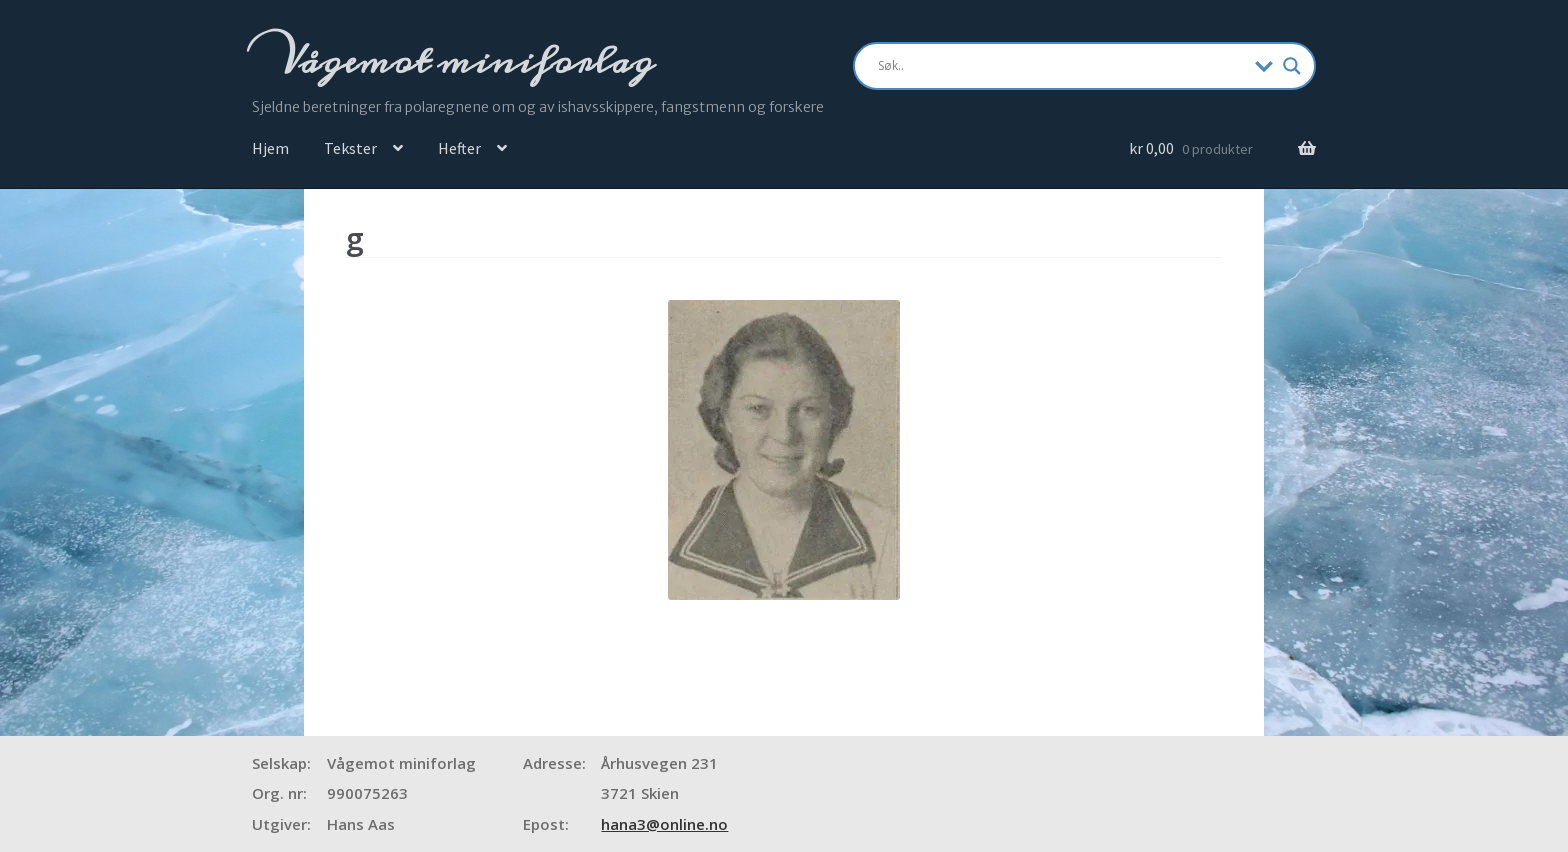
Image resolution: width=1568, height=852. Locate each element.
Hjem (270, 148)
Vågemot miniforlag (463, 61)
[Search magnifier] (1292, 66)
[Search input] (1061, 66)
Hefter (459, 148)
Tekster (350, 148)
